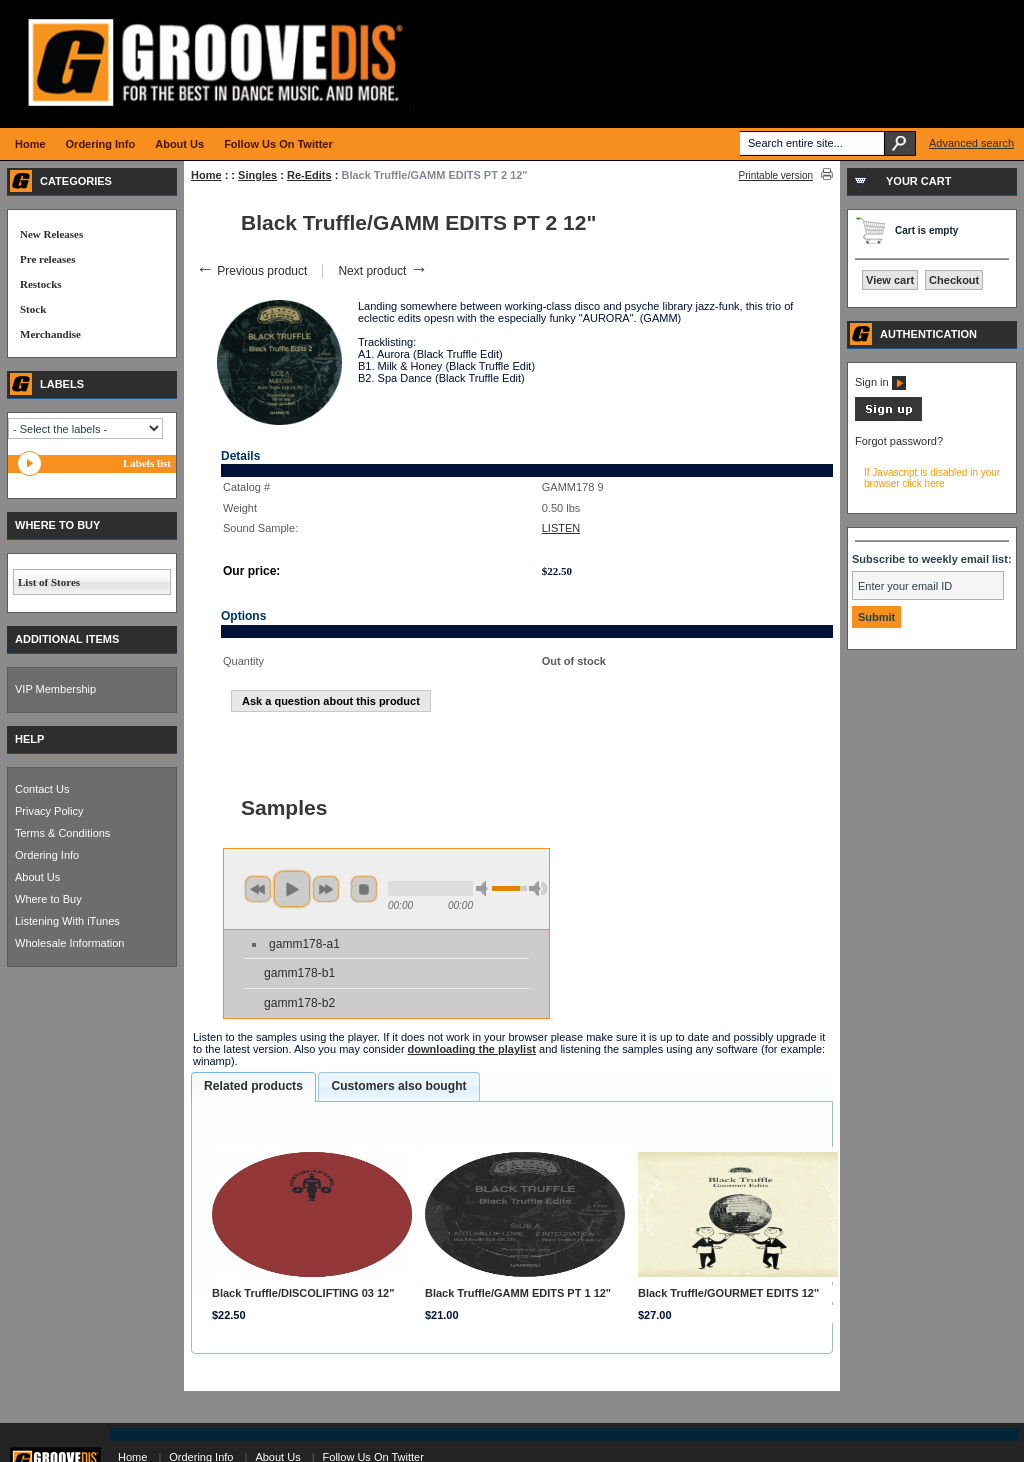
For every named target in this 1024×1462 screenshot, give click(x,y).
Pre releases (47, 259)
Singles (257, 175)
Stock (33, 309)
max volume (538, 888)
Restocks (41, 284)
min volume (485, 888)
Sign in (880, 382)
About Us (37, 877)
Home (206, 175)
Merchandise (50, 334)
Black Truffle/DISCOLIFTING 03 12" (303, 1293)
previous (258, 889)
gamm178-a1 (304, 944)
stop (364, 889)
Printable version (776, 175)
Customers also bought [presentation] (398, 1086)
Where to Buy (48, 899)
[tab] (253, 1087)
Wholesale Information (69, 943)
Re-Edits (309, 175)
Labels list (147, 463)
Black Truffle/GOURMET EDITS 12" (728, 1293)
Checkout (954, 280)
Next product (382, 271)
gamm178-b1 (299, 973)
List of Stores (49, 582)
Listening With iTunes (67, 921)
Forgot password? (899, 441)
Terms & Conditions (62, 833)
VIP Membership (55, 689)
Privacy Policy (49, 811)
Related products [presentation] (253, 1086)
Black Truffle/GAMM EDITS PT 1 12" (518, 1293)
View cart (890, 280)
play (292, 889)
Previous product (251, 271)
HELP (29, 739)
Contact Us (42, 789)
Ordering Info (47, 855)
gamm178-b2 (299, 1003)
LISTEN (561, 528)
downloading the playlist (472, 1049)
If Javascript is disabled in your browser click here (932, 478)
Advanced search (971, 143)
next (326, 889)
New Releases (51, 234)
